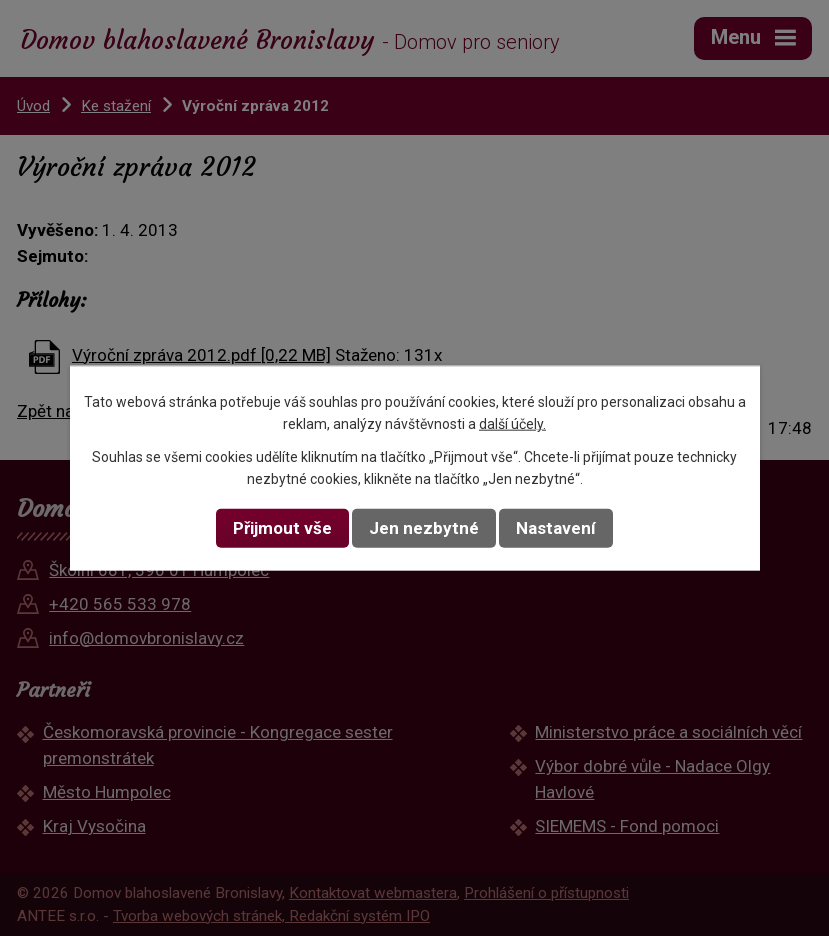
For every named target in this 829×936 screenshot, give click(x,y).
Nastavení (556, 528)
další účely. (512, 424)
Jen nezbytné (424, 528)
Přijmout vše (282, 528)
